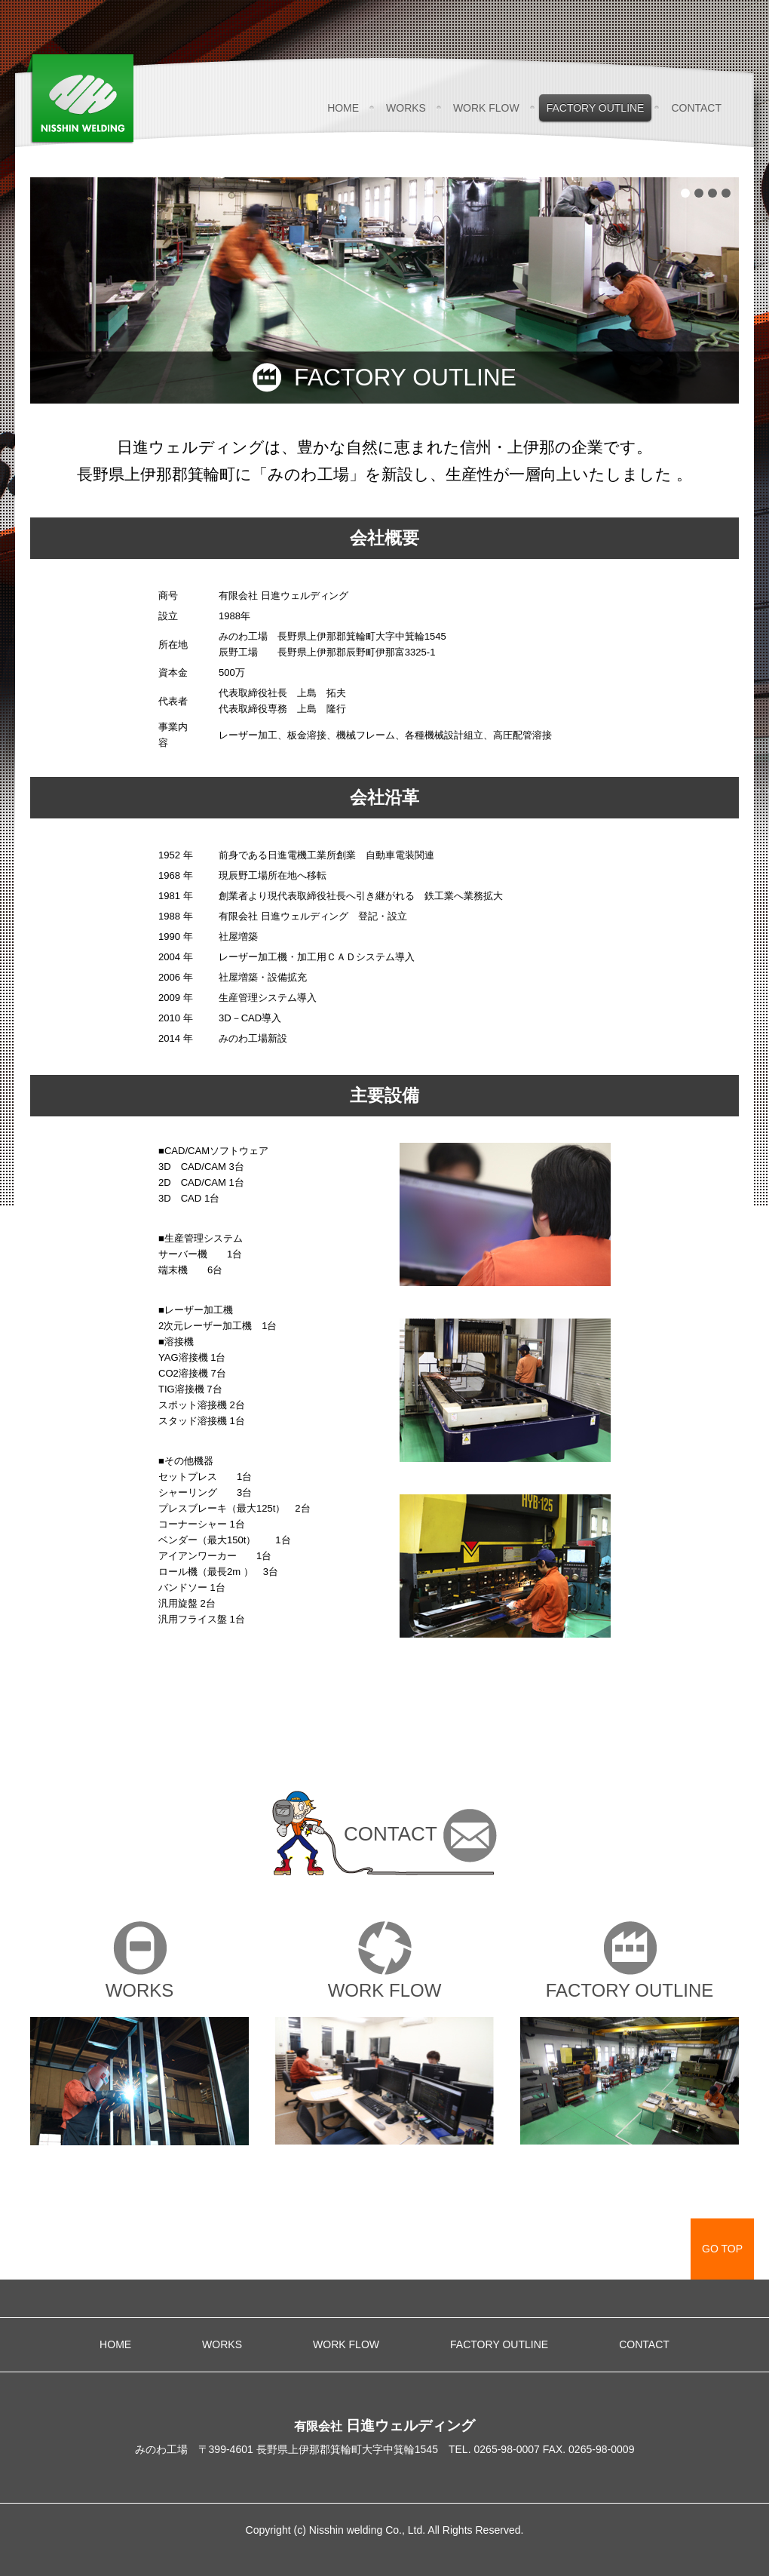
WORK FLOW (486, 108)
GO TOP (722, 2249)
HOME (343, 108)
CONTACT (696, 108)
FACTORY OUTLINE (596, 108)
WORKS (406, 108)
